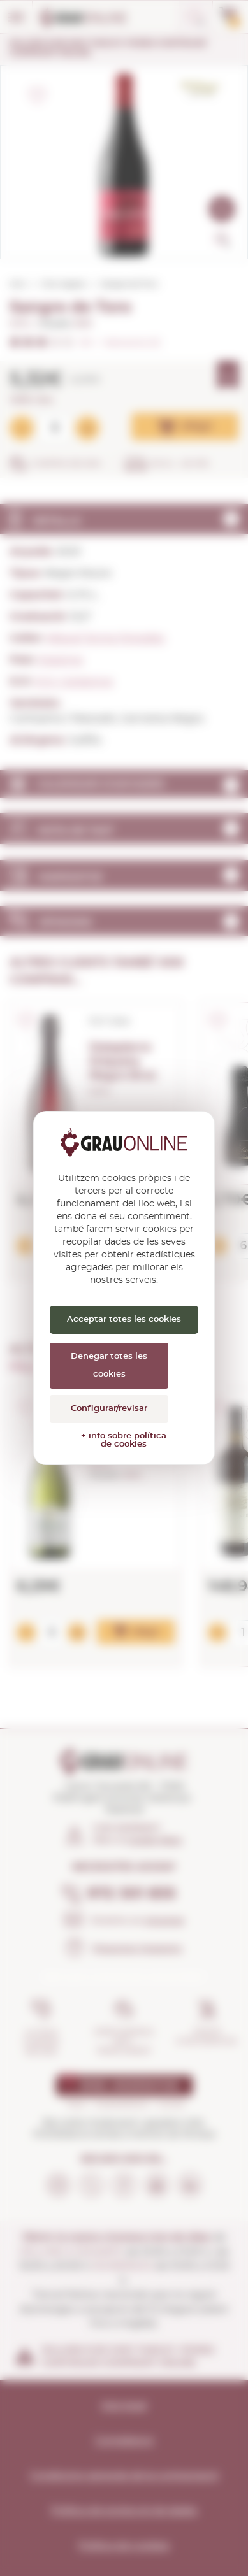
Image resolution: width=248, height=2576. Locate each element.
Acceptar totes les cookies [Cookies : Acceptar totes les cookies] (124, 1319)
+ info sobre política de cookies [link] (123, 1440)
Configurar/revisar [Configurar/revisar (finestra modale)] (109, 1409)
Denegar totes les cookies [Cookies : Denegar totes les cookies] (109, 1365)
